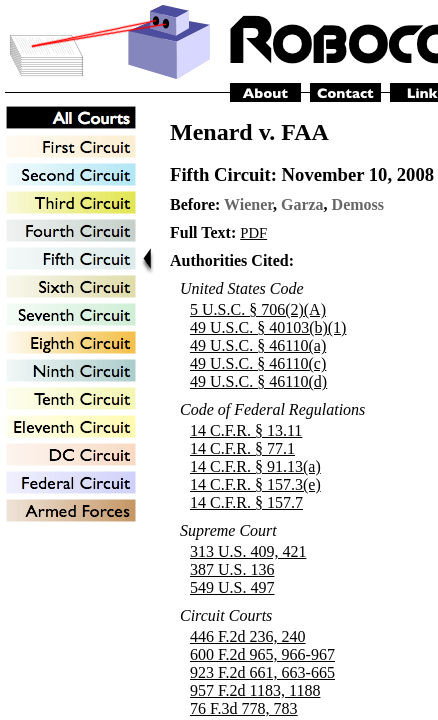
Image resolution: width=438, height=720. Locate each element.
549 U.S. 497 (232, 587)
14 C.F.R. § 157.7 (246, 502)
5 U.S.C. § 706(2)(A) (258, 309)
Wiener (248, 204)
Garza (302, 204)
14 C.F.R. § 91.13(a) (255, 466)
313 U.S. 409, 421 (248, 551)
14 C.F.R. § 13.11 (246, 430)
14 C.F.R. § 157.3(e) (255, 484)
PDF (253, 233)
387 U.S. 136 (232, 569)
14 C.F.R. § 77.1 (242, 448)
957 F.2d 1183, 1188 (255, 690)
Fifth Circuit (220, 174)
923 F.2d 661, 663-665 (262, 672)
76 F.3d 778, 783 (244, 708)
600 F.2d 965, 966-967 (262, 654)
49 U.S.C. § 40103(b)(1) (268, 327)
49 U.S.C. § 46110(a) (258, 345)
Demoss (358, 204)
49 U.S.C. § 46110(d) (258, 381)
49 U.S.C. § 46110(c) (258, 363)
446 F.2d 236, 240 (248, 636)
